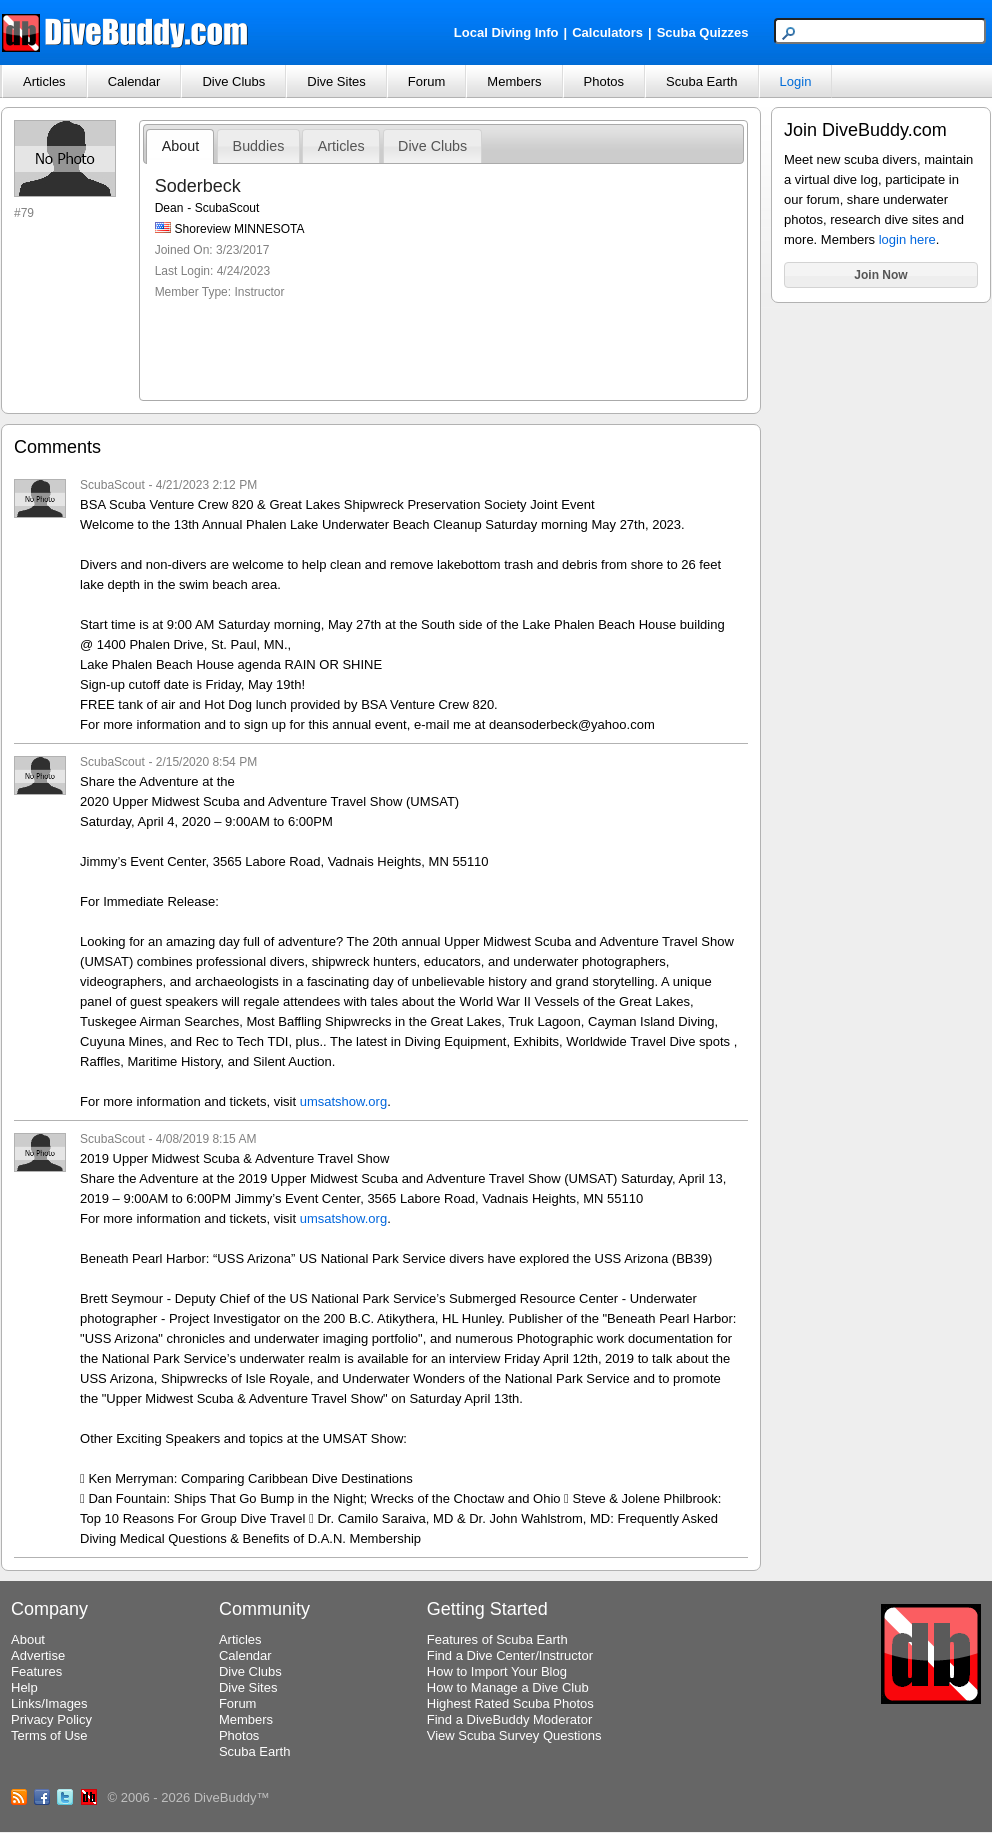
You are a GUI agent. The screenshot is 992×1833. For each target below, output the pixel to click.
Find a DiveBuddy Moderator (509, 1719)
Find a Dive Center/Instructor (510, 1655)
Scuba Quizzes (703, 32)
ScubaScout (112, 485)
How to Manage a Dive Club (508, 1687)
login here (907, 239)
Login (796, 81)
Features (36, 1671)
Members (514, 81)
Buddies (259, 146)
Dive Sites (336, 81)
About (180, 146)
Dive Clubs (233, 81)
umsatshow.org (343, 1101)
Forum (427, 81)
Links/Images (49, 1703)
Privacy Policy (51, 1719)
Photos (604, 81)
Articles (44, 81)
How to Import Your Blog (497, 1671)
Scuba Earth (702, 81)
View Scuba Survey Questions (514, 1735)
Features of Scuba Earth (497, 1639)
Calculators (607, 32)
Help (24, 1687)
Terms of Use (49, 1735)
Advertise (38, 1655)
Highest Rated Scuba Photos (510, 1703)
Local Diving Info (506, 32)
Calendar (134, 81)
